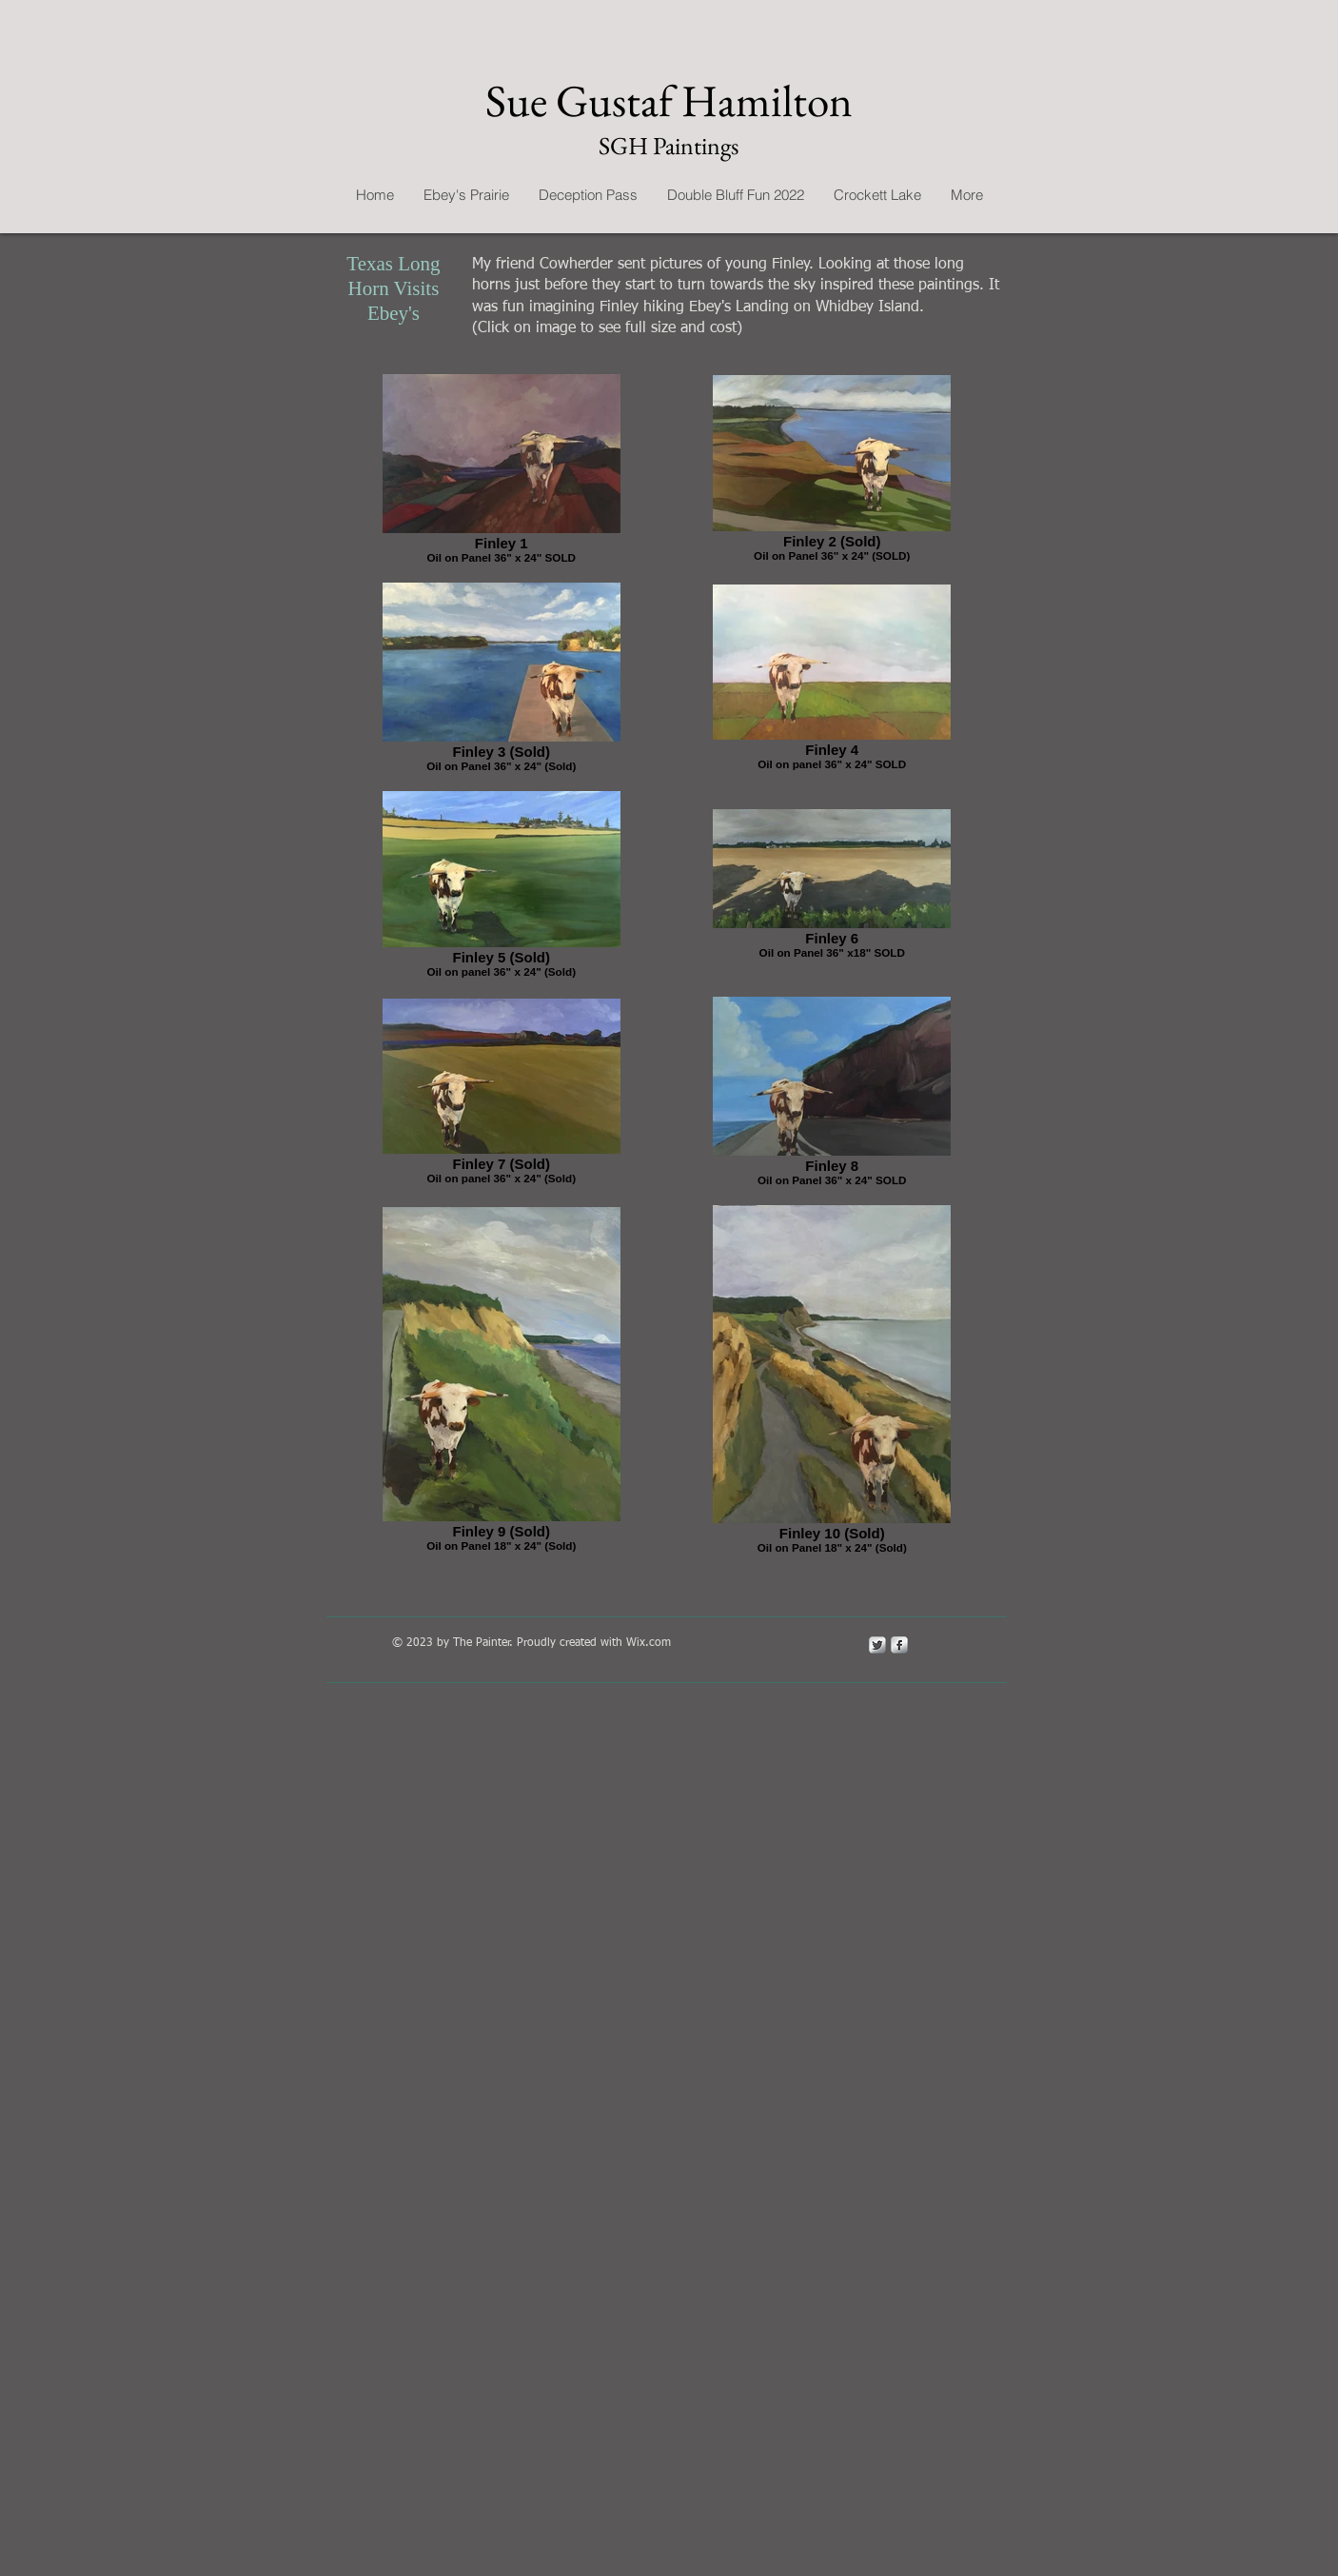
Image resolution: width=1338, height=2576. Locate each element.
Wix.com (648, 1643)
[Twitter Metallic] (877, 1645)
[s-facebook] (899, 1645)
